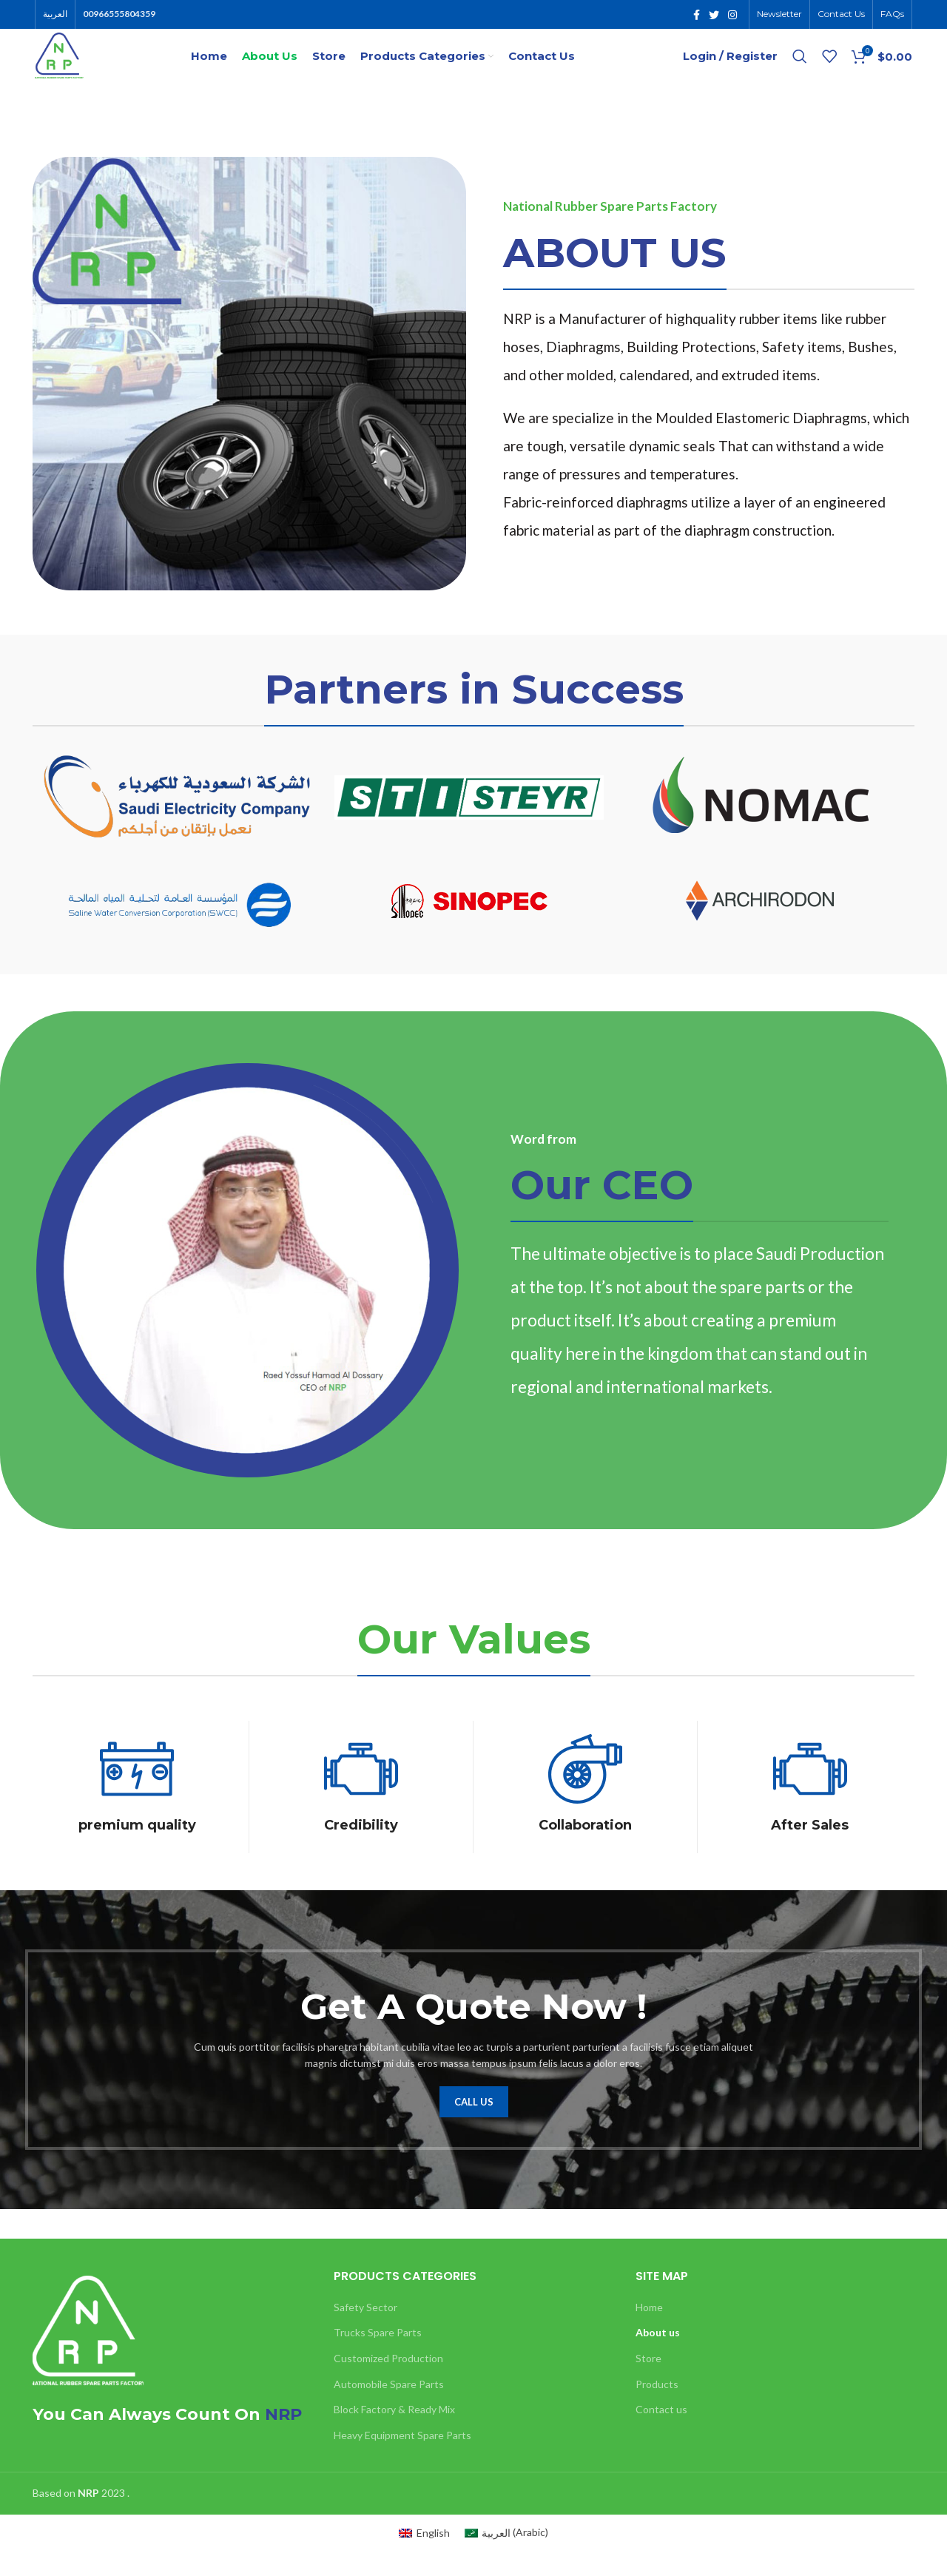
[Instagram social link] (732, 15)
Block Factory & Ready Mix (394, 2435)
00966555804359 (119, 15)
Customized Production (388, 2384)
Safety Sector (365, 2332)
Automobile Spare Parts (389, 2409)
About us (658, 2358)
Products (657, 2409)
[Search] (800, 70)
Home (649, 2332)
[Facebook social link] (696, 15)
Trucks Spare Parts (378, 2358)
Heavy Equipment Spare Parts (402, 2460)
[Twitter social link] (714, 15)
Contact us (661, 2435)
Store (648, 2384)
